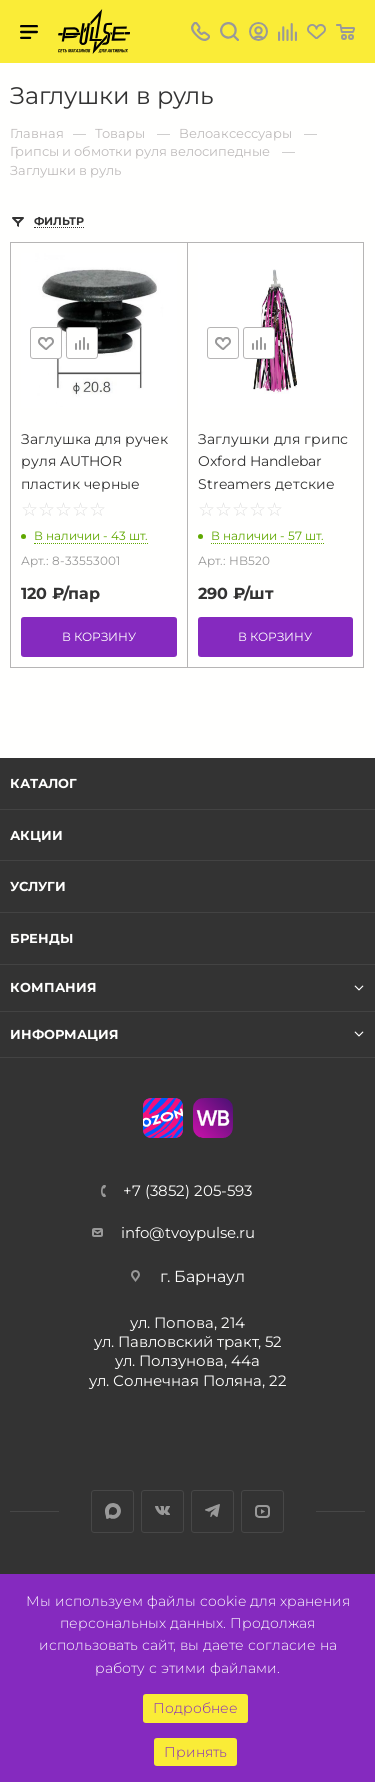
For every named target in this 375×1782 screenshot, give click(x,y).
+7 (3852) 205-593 (187, 1190)
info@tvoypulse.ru (188, 1232)
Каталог (43, 783)
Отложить (46, 343)
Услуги (38, 886)
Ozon (163, 1118)
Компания (53, 987)
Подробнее (195, 1708)
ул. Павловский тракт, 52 (188, 1341)
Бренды (41, 938)
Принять (195, 1752)
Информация (64, 1034)
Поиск (229, 31)
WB (213, 1118)
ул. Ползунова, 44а (187, 1360)
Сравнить (82, 343)
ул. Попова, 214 (187, 1322)
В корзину (99, 636)
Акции (36, 835)
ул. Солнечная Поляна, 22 (188, 1380)
